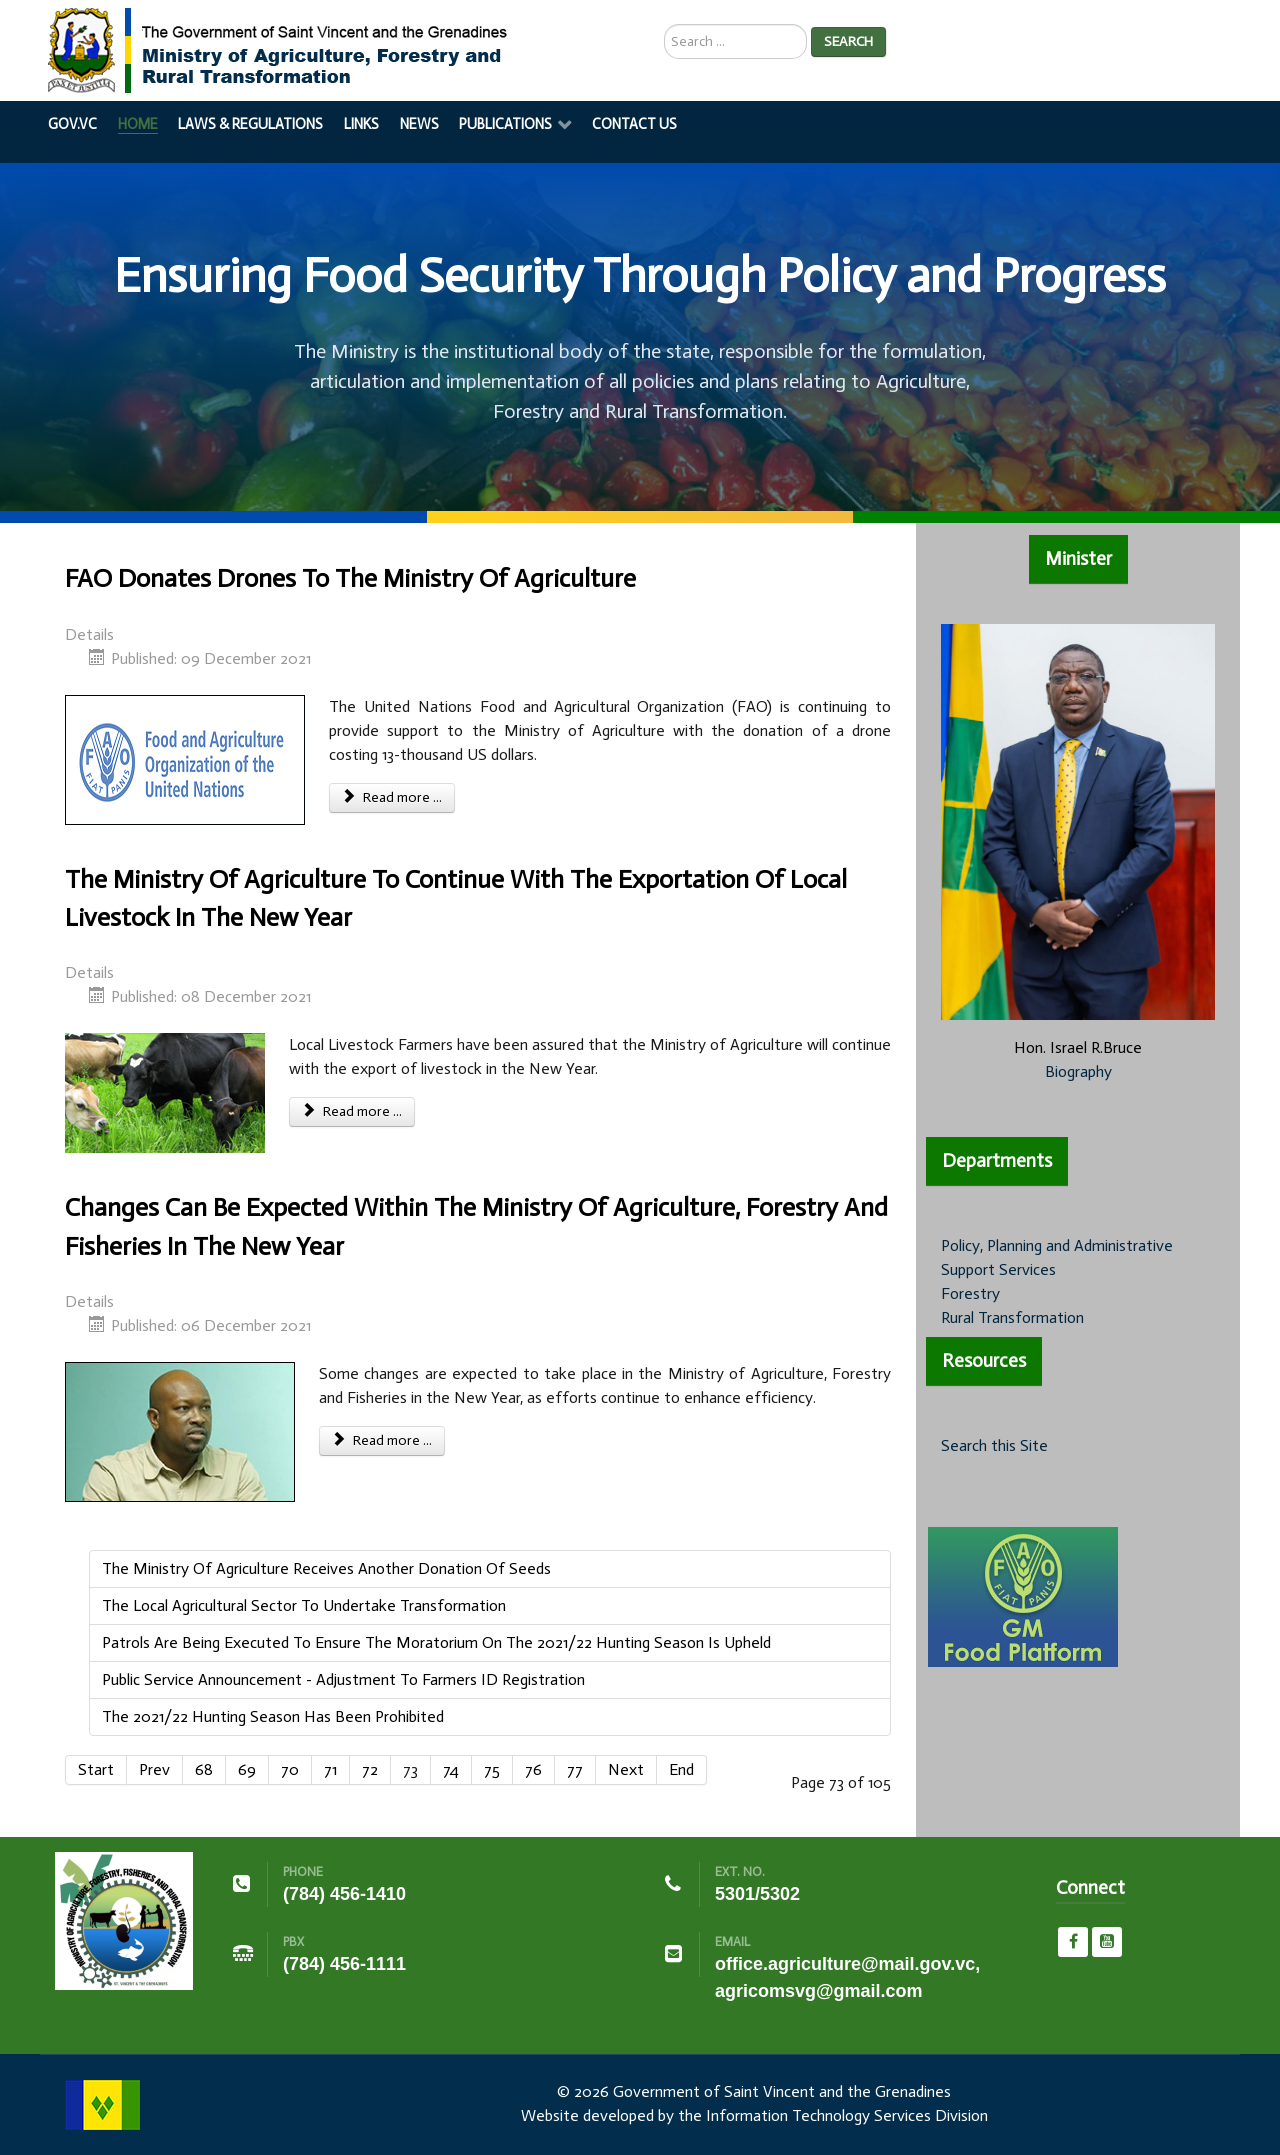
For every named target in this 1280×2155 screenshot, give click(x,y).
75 (492, 1769)
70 (290, 1769)
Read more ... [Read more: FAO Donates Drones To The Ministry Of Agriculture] (392, 797)
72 (370, 1769)
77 (575, 1769)
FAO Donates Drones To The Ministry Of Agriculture (350, 578)
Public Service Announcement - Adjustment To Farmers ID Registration (343, 1679)
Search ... (664, 24)
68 (204, 1769)
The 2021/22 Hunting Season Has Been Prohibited (273, 1716)
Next (626, 1769)
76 (533, 1769)
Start (96, 1769)
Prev (154, 1769)
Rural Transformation (1012, 1317)
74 (451, 1769)
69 (247, 1769)
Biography (1078, 1071)
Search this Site (994, 1445)
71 (330, 1769)
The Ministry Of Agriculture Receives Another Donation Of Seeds (326, 1568)
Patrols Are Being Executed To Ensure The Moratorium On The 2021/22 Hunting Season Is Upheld (436, 1642)
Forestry (970, 1293)
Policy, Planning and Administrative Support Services (1057, 1257)
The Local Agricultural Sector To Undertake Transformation (304, 1605)
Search (848, 41)
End (681, 1769)
